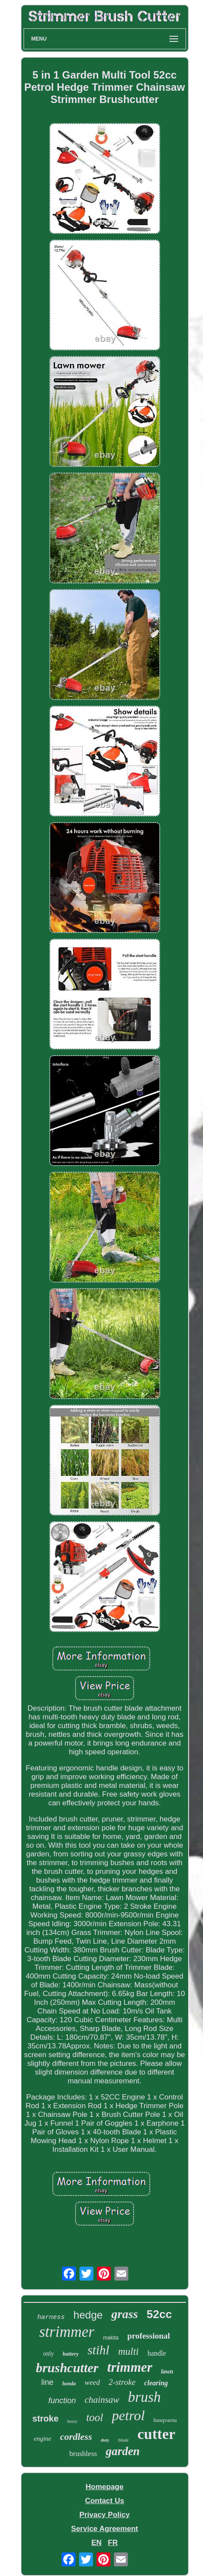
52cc (159, 2314)
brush (144, 2397)
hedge (88, 2315)
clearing (156, 2383)
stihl (98, 2350)
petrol (128, 2415)
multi (128, 2351)
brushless (83, 2453)
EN (96, 2542)
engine (42, 2438)
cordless (76, 2436)
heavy (72, 2421)
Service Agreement (104, 2529)
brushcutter (67, 2367)
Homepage (105, 2487)
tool (94, 2417)
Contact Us (104, 2501)
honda (69, 2383)
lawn (167, 2371)
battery (71, 2353)
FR (113, 2542)
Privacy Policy (104, 2515)
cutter (156, 2434)
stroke (45, 2418)
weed (92, 2382)
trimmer (129, 2367)
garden (123, 2451)
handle (157, 2353)
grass (124, 2314)
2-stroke (122, 2382)
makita (110, 2338)
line (47, 2382)
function (62, 2400)
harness (51, 2317)
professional (148, 2335)
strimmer (66, 2331)
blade (123, 2439)
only (48, 2353)
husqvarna (165, 2420)
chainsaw (102, 2399)
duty (105, 2439)
